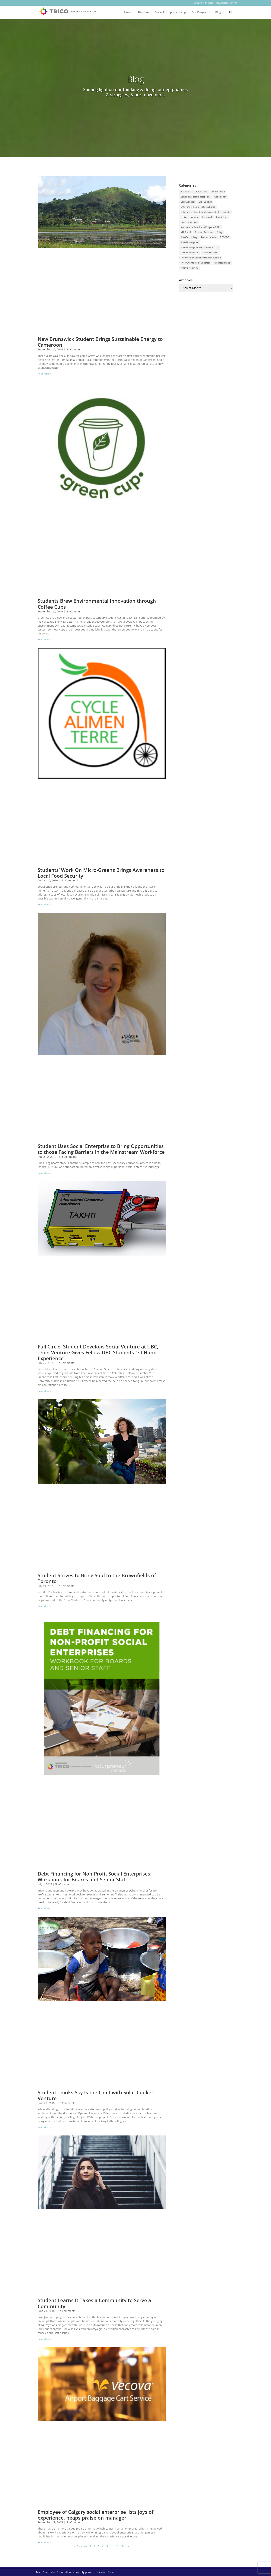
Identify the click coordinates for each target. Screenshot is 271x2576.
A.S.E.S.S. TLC (201, 191)
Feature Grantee (189, 217)
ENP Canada (205, 201)
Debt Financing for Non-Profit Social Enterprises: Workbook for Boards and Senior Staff (94, 1876)
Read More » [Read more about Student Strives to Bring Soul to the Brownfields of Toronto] (44, 1606)
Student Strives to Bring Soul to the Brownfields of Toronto (97, 1578)
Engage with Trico (203, 2)
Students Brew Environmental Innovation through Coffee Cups (97, 603)
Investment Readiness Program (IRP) (200, 227)
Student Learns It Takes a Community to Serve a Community (94, 2303)
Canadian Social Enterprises (195, 196)
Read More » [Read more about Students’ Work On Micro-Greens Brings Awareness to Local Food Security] (44, 904)
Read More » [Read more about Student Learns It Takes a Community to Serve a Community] (44, 2339)
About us (143, 12)
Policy (219, 232)
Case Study (220, 196)
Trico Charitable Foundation (195, 262)
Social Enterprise (189, 242)
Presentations (208, 237)
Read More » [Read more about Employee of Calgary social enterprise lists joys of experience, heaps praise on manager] (44, 2542)
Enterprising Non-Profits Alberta (197, 206)
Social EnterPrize (189, 252)
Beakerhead (218, 191)
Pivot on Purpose (204, 232)
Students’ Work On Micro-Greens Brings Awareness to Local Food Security (101, 873)
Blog (218, 12)
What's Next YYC (189, 267)
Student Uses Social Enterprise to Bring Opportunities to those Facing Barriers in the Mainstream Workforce (101, 1149)
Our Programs (201, 12)
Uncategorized (222, 262)
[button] (231, 12)
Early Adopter (187, 201)
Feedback (207, 217)
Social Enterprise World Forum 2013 (199, 247)
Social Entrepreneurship (170, 12)
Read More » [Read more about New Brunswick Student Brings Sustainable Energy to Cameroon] (44, 373)
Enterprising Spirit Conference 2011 (199, 211)
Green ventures (189, 222)
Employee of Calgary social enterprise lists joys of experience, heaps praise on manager (95, 2514)
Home (128, 12)
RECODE (224, 237)
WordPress (107, 2572)
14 (116, 2546)
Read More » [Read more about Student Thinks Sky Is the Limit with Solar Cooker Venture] (44, 2127)
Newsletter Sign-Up (226, 2)
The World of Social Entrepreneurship (200, 257)
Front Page (222, 217)
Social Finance (210, 252)
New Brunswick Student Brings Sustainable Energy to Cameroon (100, 342)
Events (226, 211)
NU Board (185, 232)
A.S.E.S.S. (185, 191)
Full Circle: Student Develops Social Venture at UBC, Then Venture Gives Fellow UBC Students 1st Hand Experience (98, 1352)
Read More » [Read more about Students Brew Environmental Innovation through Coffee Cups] (44, 639)
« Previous (80, 2546)
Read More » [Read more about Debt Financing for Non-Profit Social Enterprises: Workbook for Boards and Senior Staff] (44, 1908)
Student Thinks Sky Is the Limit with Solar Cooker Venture (95, 2095)
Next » (125, 2546)
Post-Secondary (188, 237)
